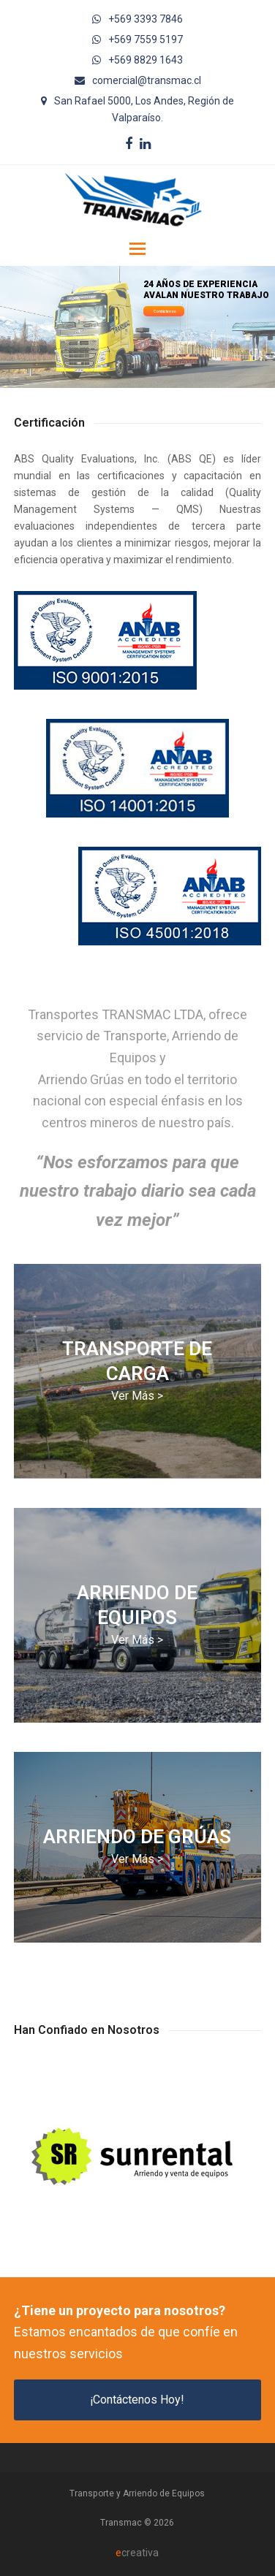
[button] (137, 249)
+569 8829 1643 (145, 60)
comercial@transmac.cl (146, 80)
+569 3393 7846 (145, 19)
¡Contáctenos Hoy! (137, 2400)
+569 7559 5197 (145, 39)
